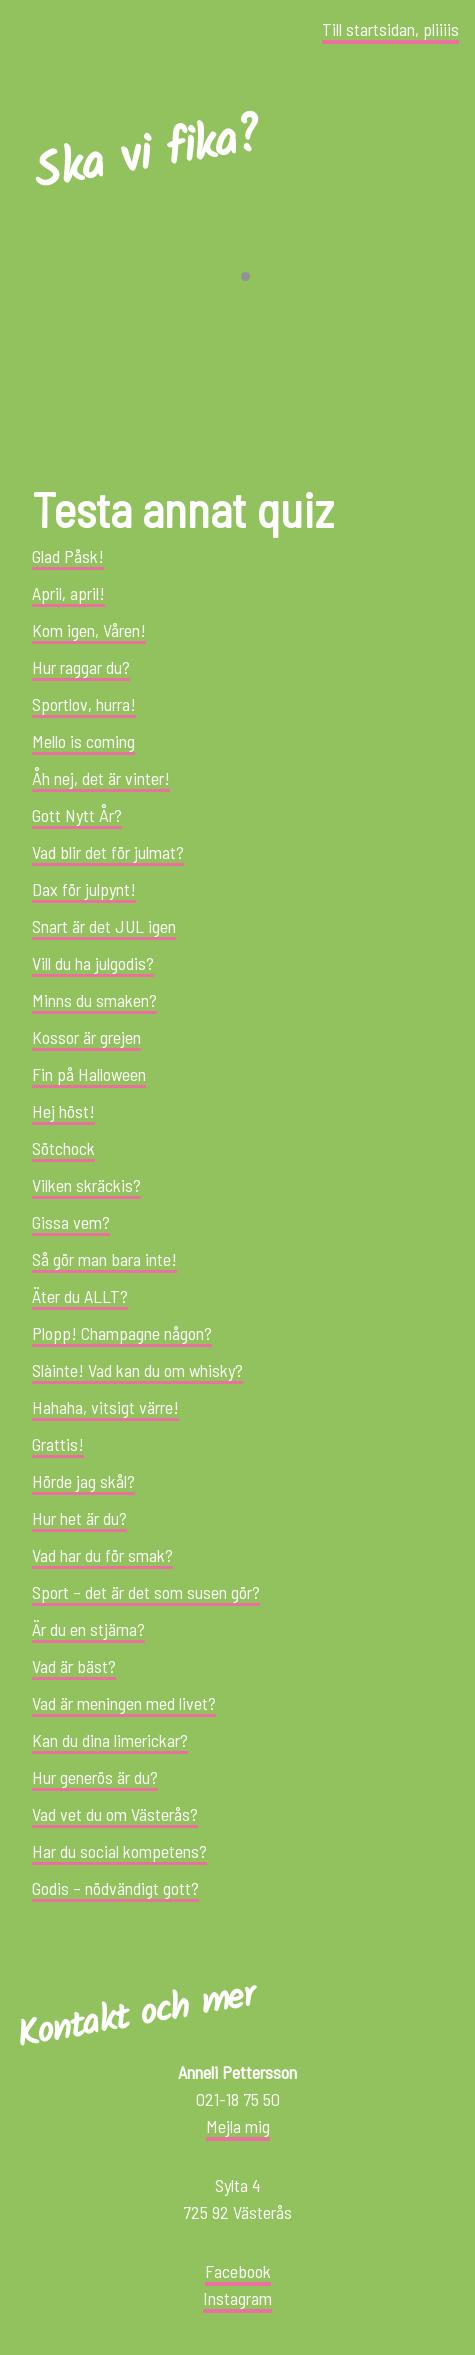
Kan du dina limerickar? (110, 1740)
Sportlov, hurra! (84, 704)
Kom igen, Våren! (89, 630)
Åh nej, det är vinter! (101, 778)
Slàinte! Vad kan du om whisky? (137, 1370)
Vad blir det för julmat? (108, 852)
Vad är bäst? (74, 1666)
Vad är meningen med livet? (124, 1703)
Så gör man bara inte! (104, 1259)
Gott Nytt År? (77, 815)
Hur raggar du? (81, 667)
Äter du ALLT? (80, 1296)
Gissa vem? (71, 1222)
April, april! (68, 593)
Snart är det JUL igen (104, 926)
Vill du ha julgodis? (93, 963)
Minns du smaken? (94, 1000)
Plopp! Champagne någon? (122, 1333)
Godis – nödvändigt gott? (115, 1888)
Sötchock (63, 1148)
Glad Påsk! (68, 556)
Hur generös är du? (95, 1777)
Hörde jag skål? (83, 1481)
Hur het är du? (79, 1518)
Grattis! (58, 1444)
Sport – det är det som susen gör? (146, 1592)
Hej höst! (63, 1111)
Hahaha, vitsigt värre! (105, 1407)
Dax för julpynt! (84, 889)
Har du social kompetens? (119, 1851)
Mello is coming (83, 741)
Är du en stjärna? (88, 1629)
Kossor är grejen (86, 1037)
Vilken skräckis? (86, 1185)
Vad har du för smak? (102, 1555)
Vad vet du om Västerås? (115, 1814)
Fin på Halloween (89, 1074)
